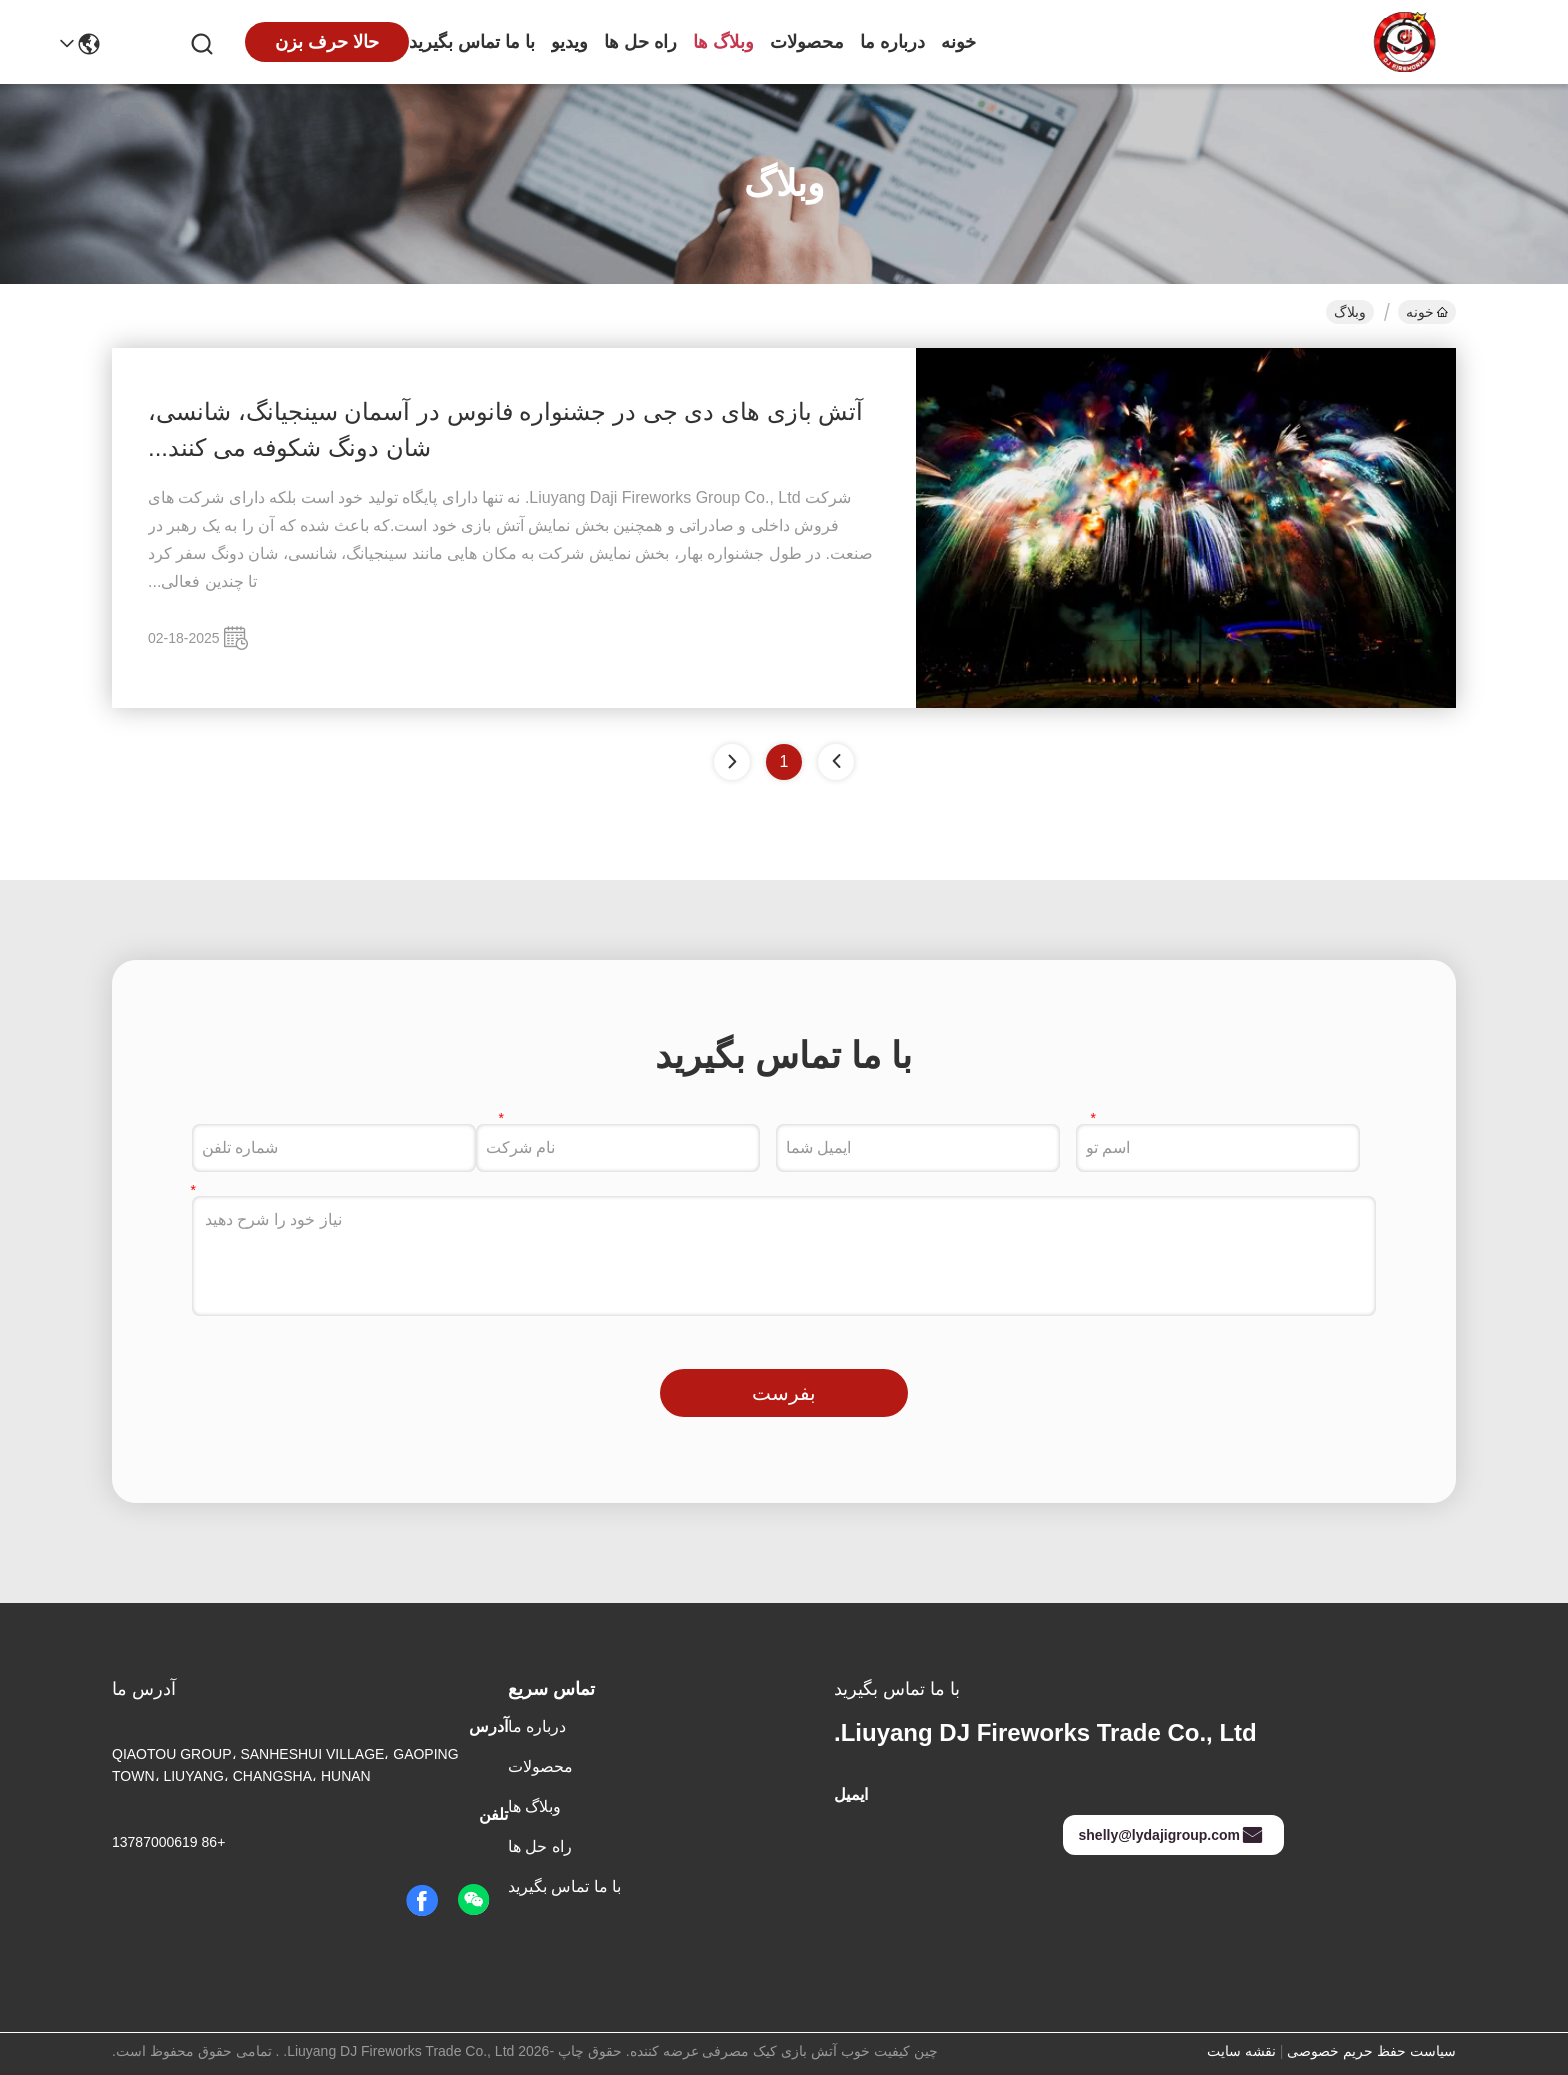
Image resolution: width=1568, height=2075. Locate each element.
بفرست (784, 1393)
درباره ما (892, 42)
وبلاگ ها (723, 42)
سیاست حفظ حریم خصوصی (1371, 2051)
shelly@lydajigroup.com (1171, 1835)
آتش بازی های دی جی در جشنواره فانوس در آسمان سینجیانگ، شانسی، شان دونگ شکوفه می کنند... (505, 429)
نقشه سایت (1241, 2051)
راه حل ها (640, 42)
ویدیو (569, 42)
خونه (958, 42)
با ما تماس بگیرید (472, 42)
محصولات (807, 42)
